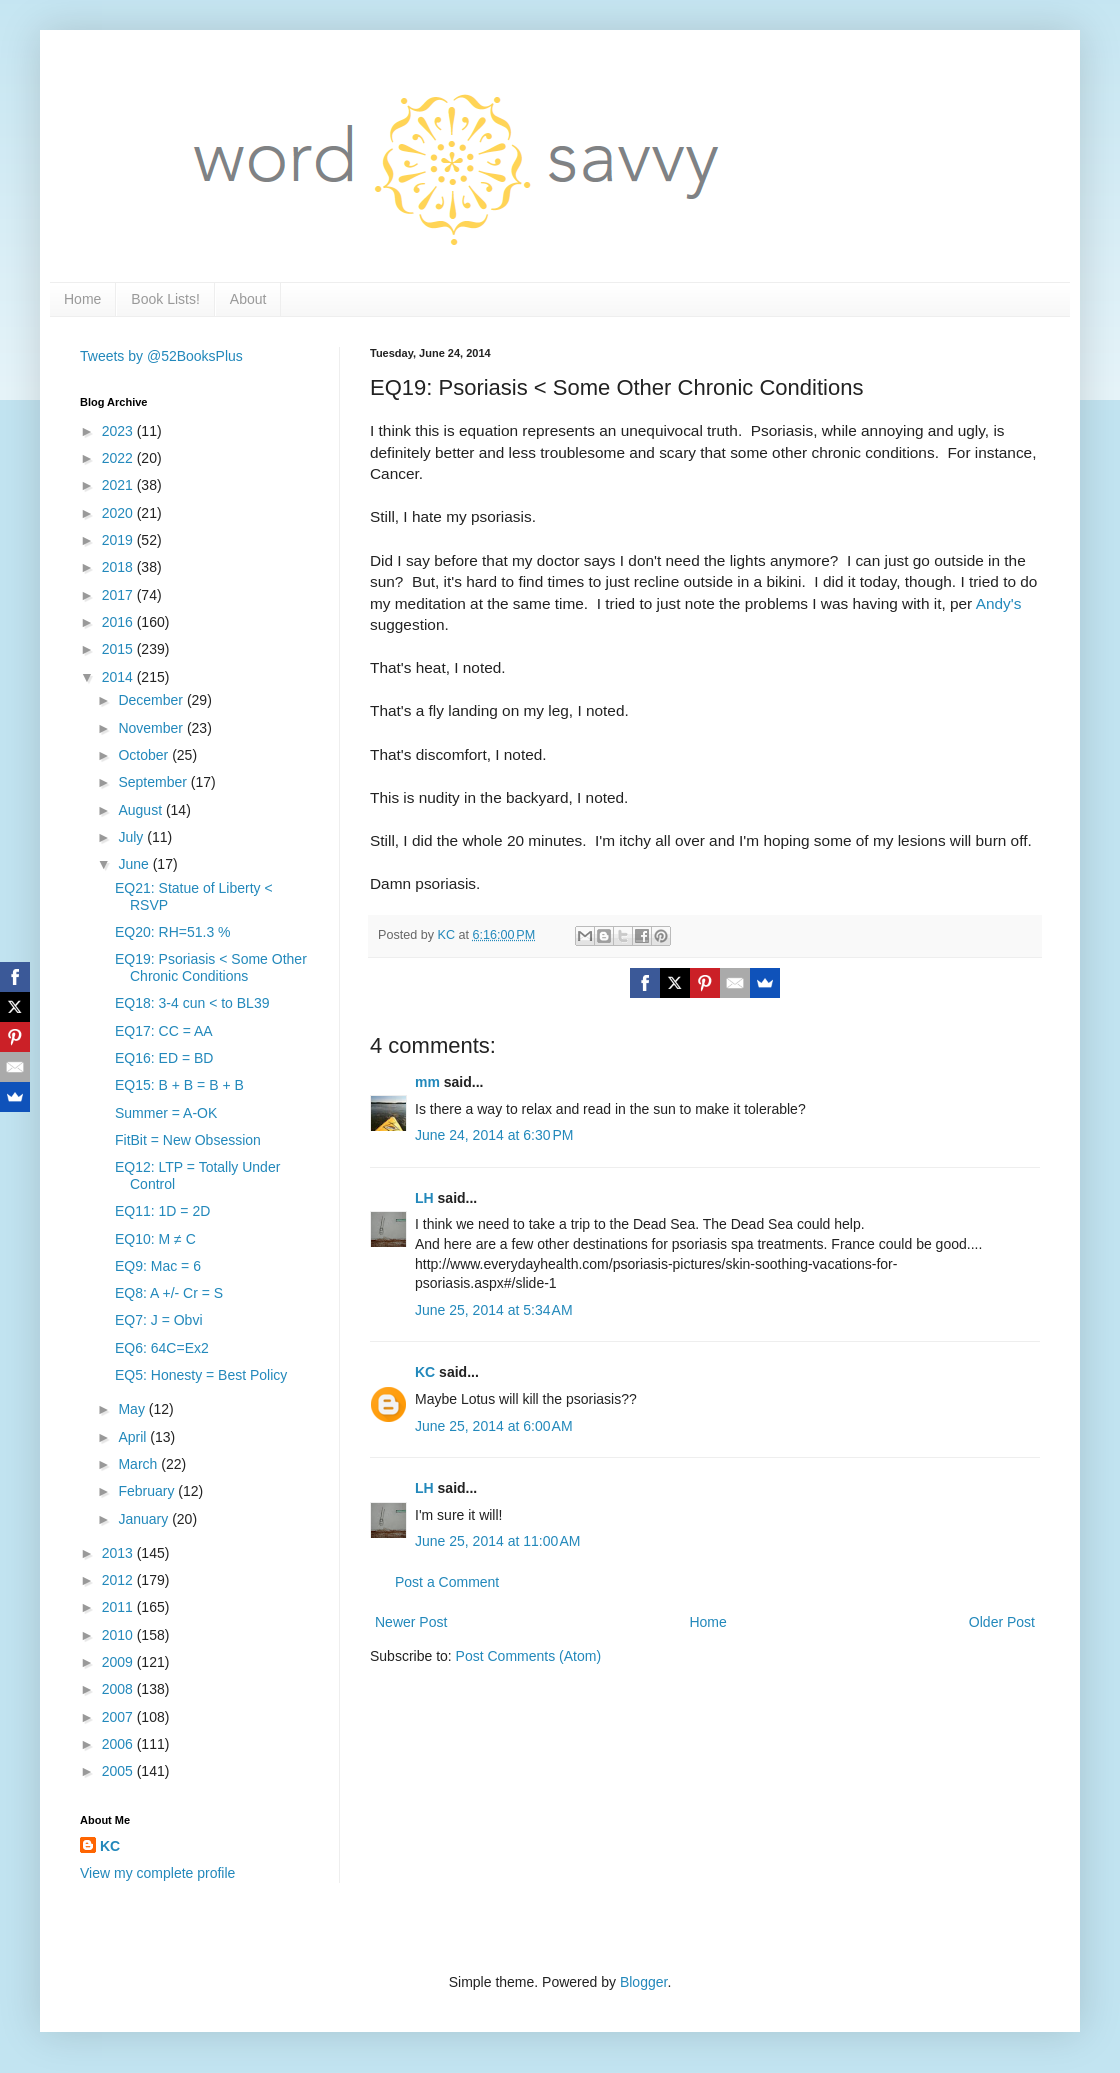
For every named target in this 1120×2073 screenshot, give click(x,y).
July (132, 837)
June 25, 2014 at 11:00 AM (497, 1541)
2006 (119, 1744)
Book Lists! (165, 299)
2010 (119, 1635)
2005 (119, 1771)
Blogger (643, 1982)
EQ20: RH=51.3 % (173, 932)
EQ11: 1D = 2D (162, 1211)
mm (427, 1082)
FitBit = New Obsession (188, 1140)
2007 (119, 1717)
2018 (119, 567)
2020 (119, 513)
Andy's (1001, 603)
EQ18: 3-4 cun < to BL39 (192, 1003)
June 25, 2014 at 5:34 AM (494, 1310)
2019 (119, 540)
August (141, 810)
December (152, 700)
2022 (119, 458)
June (135, 864)
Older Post (1002, 1622)
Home (82, 299)
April (134, 1437)
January (145, 1519)
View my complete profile (157, 1873)
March (139, 1464)
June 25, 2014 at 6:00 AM (494, 1426)
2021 (119, 485)
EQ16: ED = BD (164, 1058)
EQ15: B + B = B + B (179, 1085)
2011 (119, 1607)
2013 (119, 1553)
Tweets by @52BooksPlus (161, 356)
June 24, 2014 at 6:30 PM (494, 1135)
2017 (119, 595)
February (148, 1491)
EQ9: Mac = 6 (158, 1266)
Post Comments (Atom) (528, 1656)
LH (424, 1198)
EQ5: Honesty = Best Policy (201, 1375)
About (248, 299)
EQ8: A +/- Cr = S (169, 1293)
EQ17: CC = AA (164, 1031)
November (152, 728)
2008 (119, 1689)
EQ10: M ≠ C (155, 1239)
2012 (119, 1580)
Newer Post (411, 1622)
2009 (119, 1662)
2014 (119, 677)
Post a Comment (447, 1582)
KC (425, 1372)
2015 (119, 649)
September (154, 782)
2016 (119, 622)
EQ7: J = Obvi (159, 1320)
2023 (119, 431)
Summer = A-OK (166, 1113)
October (145, 755)
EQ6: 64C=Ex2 (162, 1348)
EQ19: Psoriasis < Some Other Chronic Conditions (211, 967)
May (133, 1409)
